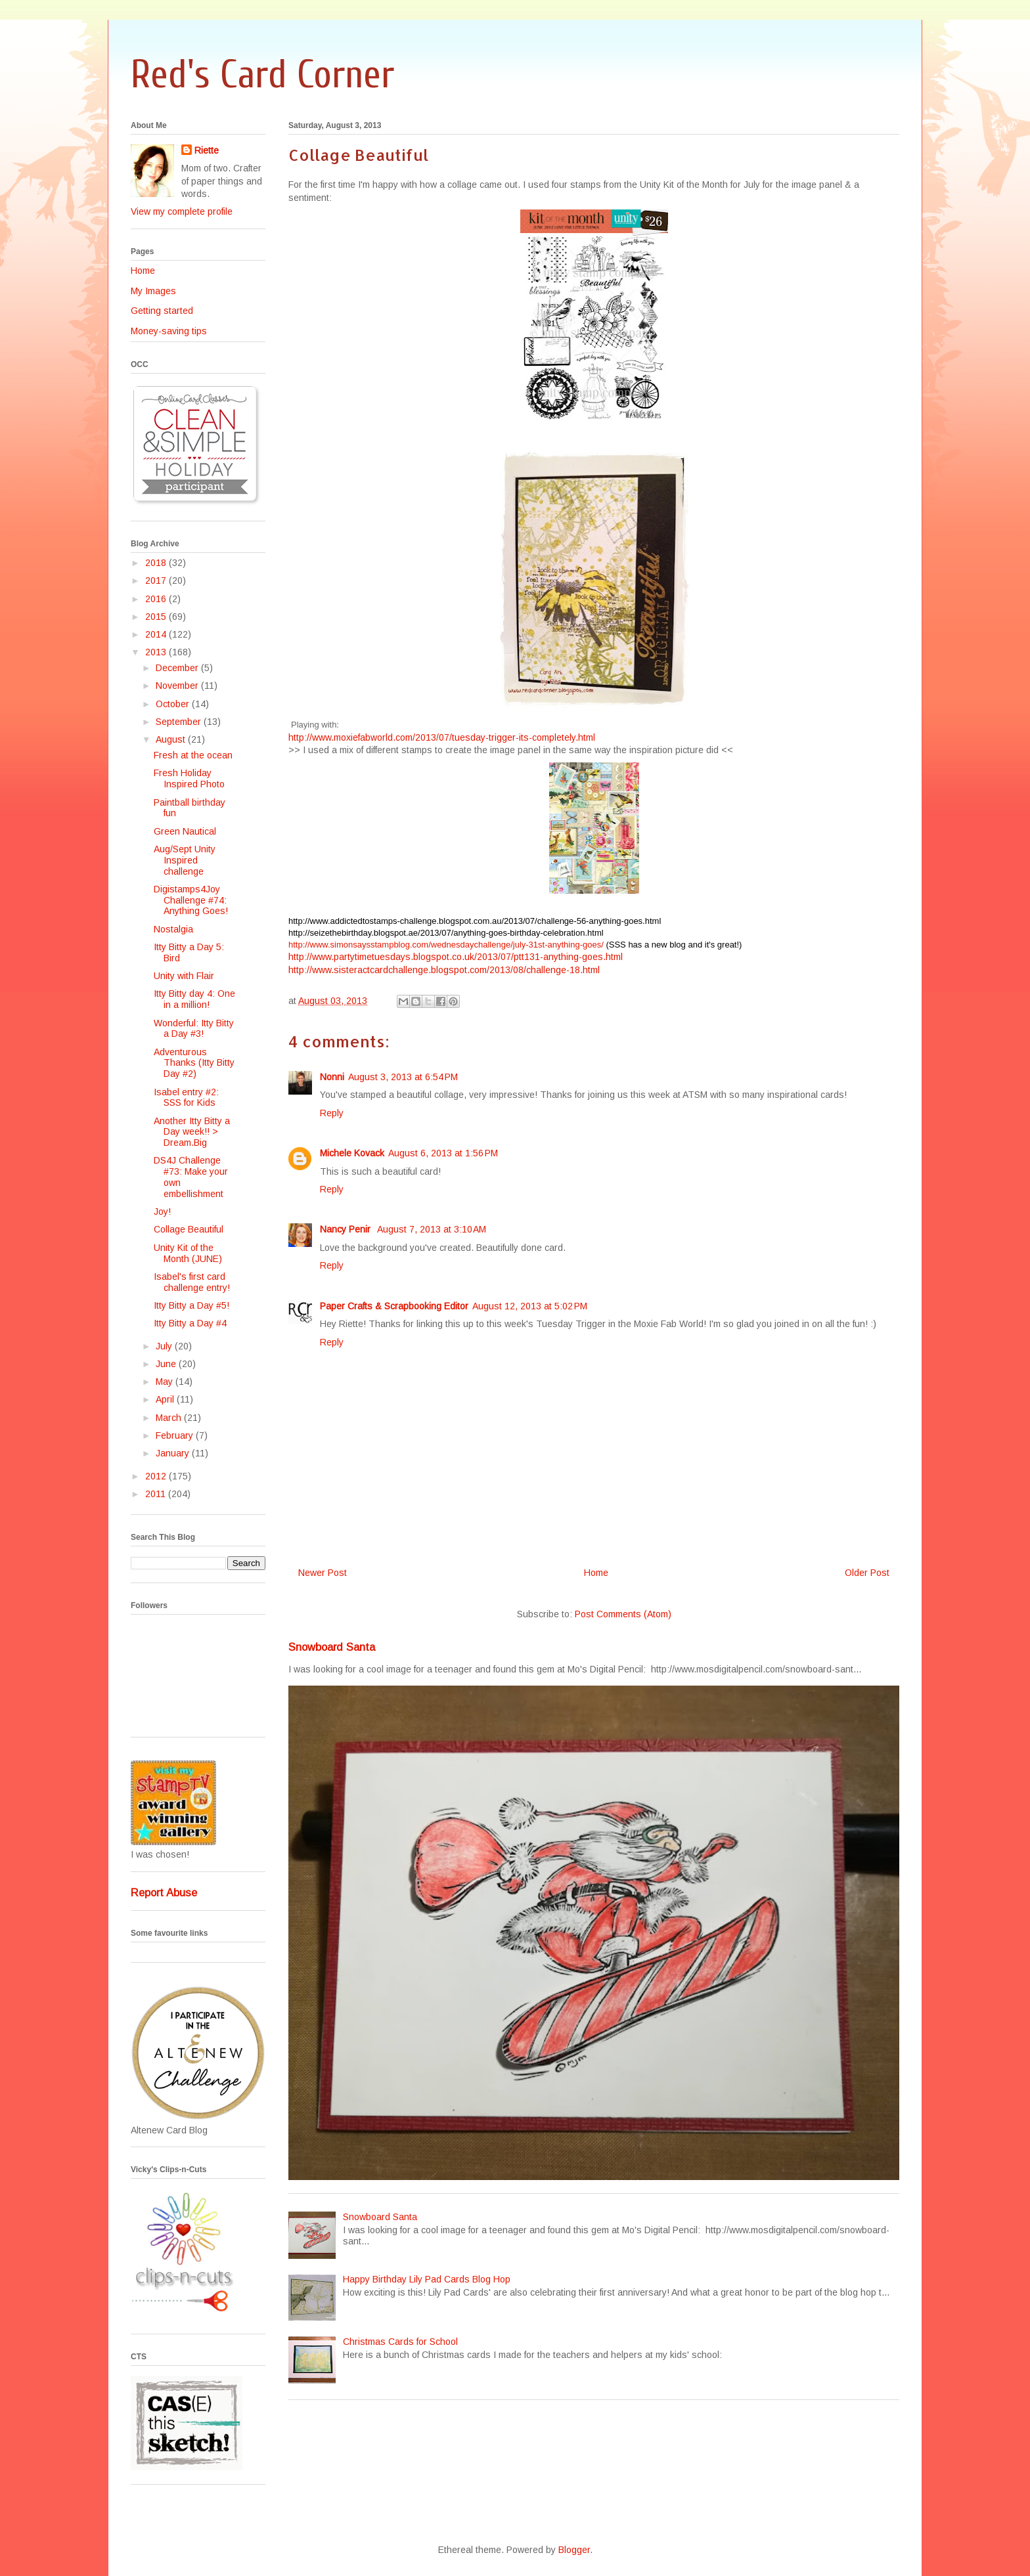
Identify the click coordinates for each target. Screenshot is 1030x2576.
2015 (157, 616)
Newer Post (322, 1572)
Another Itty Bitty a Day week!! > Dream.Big (192, 1132)
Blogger (574, 2549)
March (170, 1417)
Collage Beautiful (188, 1229)
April (166, 1399)
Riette (206, 150)
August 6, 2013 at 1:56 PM (443, 1153)
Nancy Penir (346, 1229)
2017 (157, 580)
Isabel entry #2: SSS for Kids (186, 1097)
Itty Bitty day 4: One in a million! (194, 999)
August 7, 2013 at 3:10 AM (431, 1229)
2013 (157, 652)
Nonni (332, 1077)
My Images (153, 291)
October (174, 704)
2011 (156, 1494)
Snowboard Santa (331, 1647)
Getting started (162, 310)
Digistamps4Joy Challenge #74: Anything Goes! (191, 900)
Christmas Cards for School (400, 2341)
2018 (157, 562)
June (167, 1364)
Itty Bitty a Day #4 (190, 1323)
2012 (157, 1476)
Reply (332, 1113)
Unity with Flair (184, 976)
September (180, 721)
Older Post (867, 1572)
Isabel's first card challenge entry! (192, 1282)
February (176, 1435)
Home (596, 1572)
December (178, 668)
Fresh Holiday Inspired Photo (189, 778)
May (165, 1381)
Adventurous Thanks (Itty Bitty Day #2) (194, 1063)
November (178, 685)
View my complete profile (182, 211)
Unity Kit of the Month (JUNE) (188, 1253)
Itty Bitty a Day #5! (191, 1305)
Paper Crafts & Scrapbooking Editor (394, 1306)
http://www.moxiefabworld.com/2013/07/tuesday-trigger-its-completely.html (441, 737)
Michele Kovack (352, 1153)
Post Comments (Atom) (623, 1614)
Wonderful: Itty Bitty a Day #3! (194, 1028)
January (174, 1453)
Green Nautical (185, 831)
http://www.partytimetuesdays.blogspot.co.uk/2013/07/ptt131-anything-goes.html (455, 956)
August (172, 739)
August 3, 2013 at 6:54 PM (403, 1077)
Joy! (162, 1211)
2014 (157, 634)
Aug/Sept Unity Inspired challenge (184, 860)
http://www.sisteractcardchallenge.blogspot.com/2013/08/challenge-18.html (444, 970)
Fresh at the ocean (193, 755)
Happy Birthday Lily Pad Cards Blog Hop (426, 2279)
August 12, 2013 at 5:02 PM (529, 1306)
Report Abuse (164, 1892)
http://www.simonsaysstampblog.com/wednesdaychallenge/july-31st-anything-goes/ (446, 945)
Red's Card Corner (262, 75)
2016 (157, 599)
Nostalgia (173, 929)
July (165, 1346)
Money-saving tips (169, 331)
